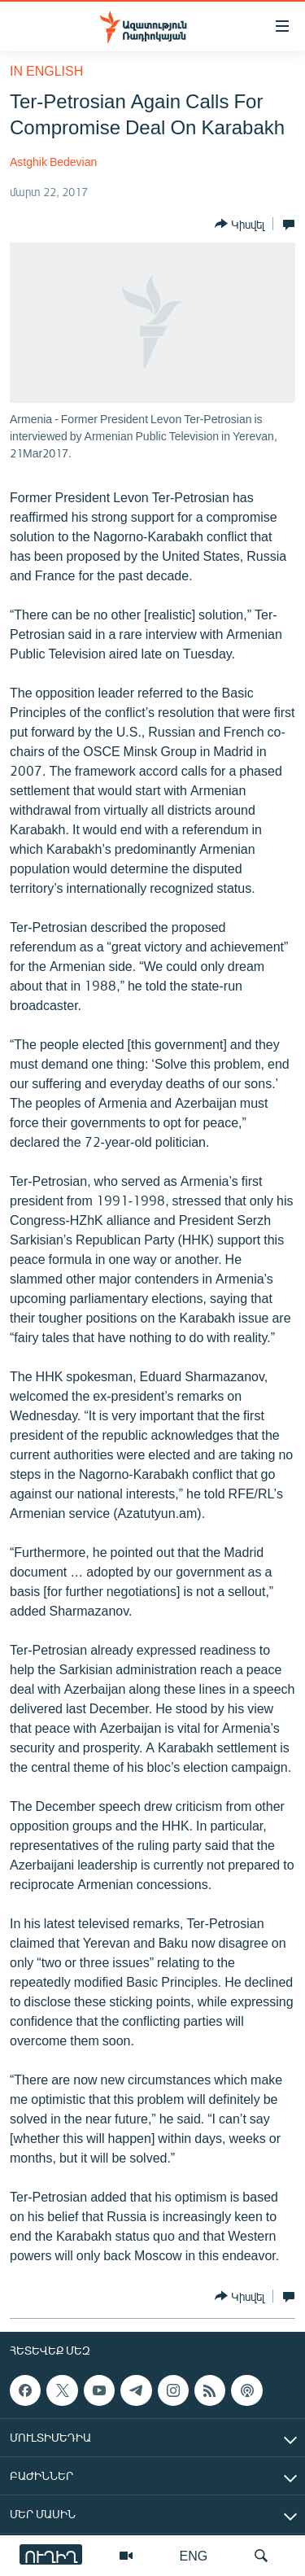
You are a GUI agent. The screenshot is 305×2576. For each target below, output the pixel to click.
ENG (194, 2555)
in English (46, 70)
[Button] (239, 224)
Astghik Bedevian (53, 161)
